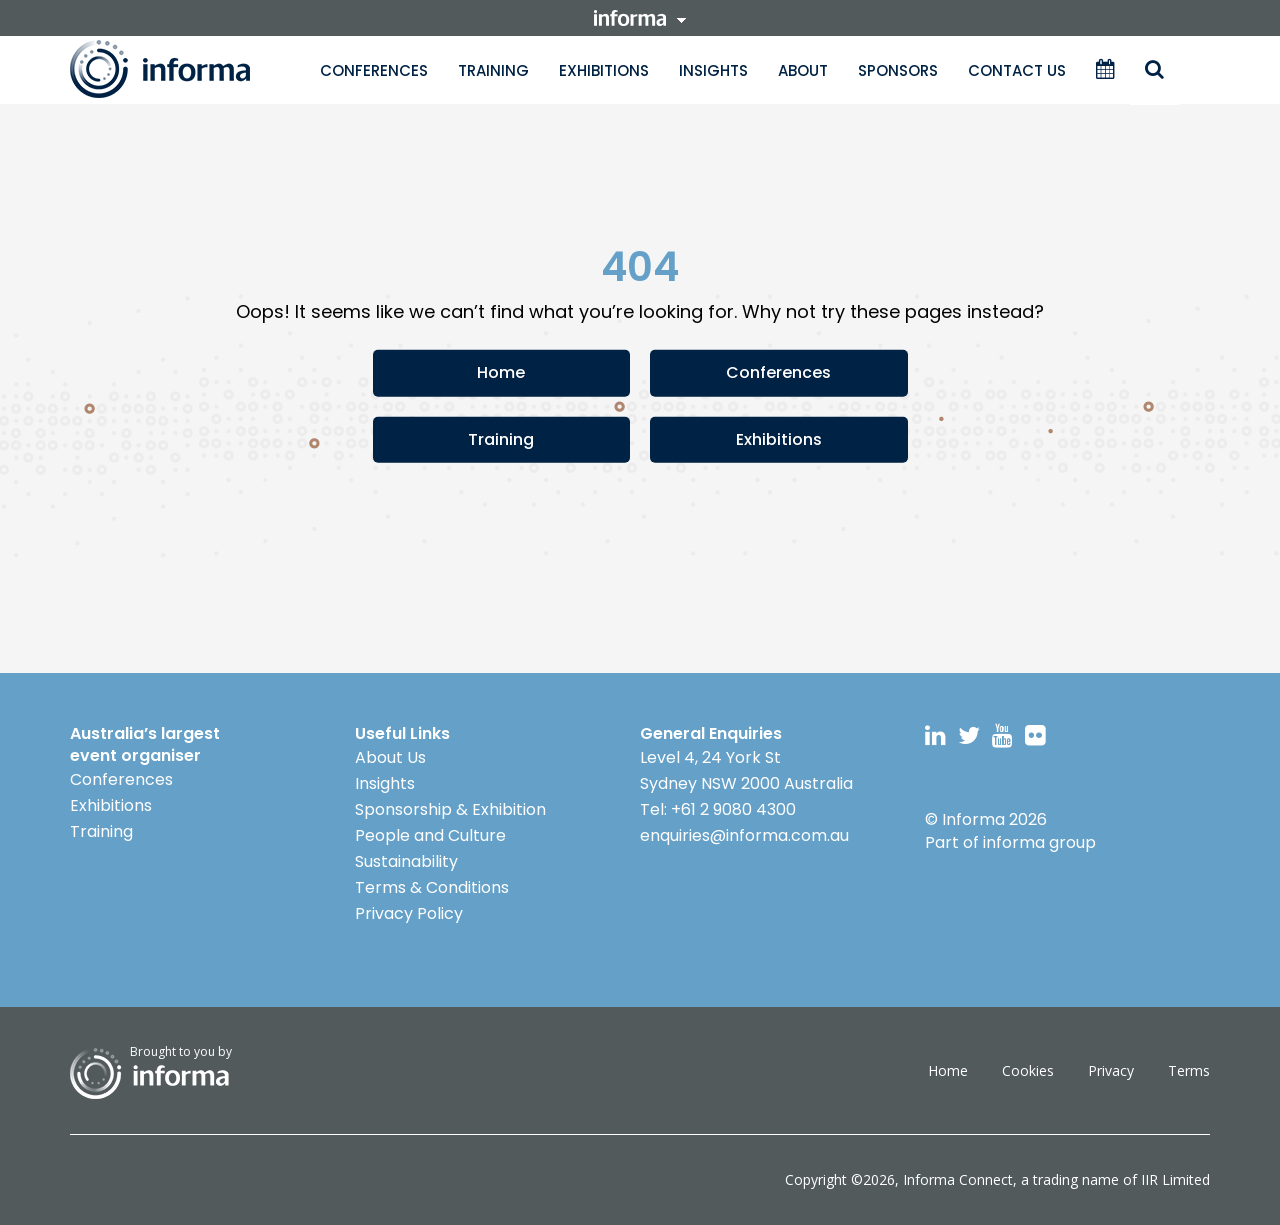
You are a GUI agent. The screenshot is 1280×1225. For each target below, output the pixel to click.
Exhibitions (604, 70)
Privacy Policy (409, 913)
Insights (713, 70)
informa (640, 18)
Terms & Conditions (432, 887)
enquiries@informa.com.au (744, 835)
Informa (180, 69)
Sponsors (898, 70)
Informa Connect (958, 1179)
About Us (390, 757)
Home (501, 372)
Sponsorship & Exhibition (450, 809)
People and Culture (430, 835)
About (803, 70)
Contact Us (1017, 70)
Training (493, 70)
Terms (1189, 1070)
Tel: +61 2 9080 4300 (718, 809)
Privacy (1111, 1070)
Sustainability (406, 861)
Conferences (374, 70)
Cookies (1028, 1070)
